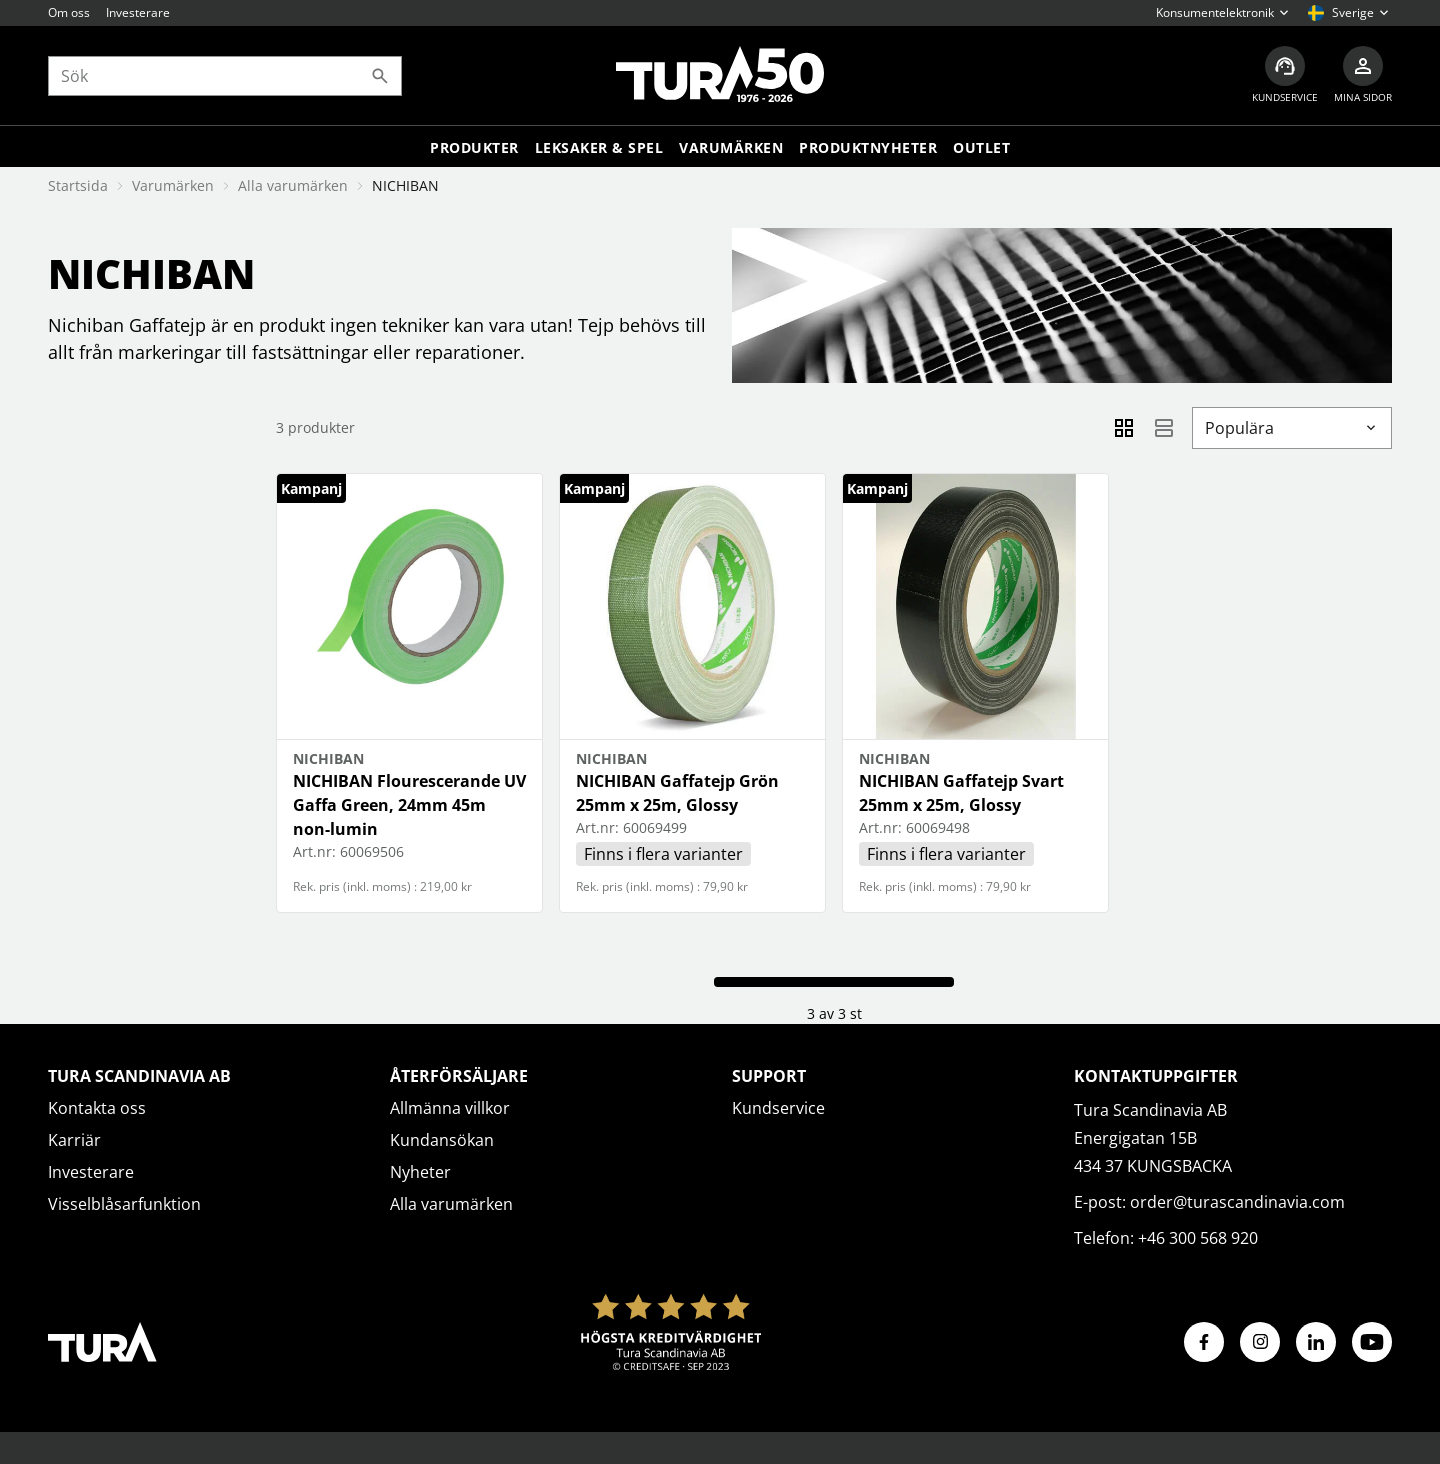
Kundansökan (442, 1140)
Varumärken (731, 147)
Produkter (474, 147)
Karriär (74, 1140)
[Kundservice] (1285, 75)
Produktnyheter (868, 147)
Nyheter (420, 1172)
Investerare (138, 12)
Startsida (78, 185)
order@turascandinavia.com (1237, 1202)
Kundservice (778, 1108)
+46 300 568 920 (1198, 1238)
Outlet (981, 147)
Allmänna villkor (450, 1108)
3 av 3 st (834, 1013)
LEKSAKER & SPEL (599, 147)
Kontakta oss (97, 1108)
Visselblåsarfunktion (124, 1204)
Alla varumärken (293, 185)
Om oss (69, 12)
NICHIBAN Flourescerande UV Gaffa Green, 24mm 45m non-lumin (409, 805)
